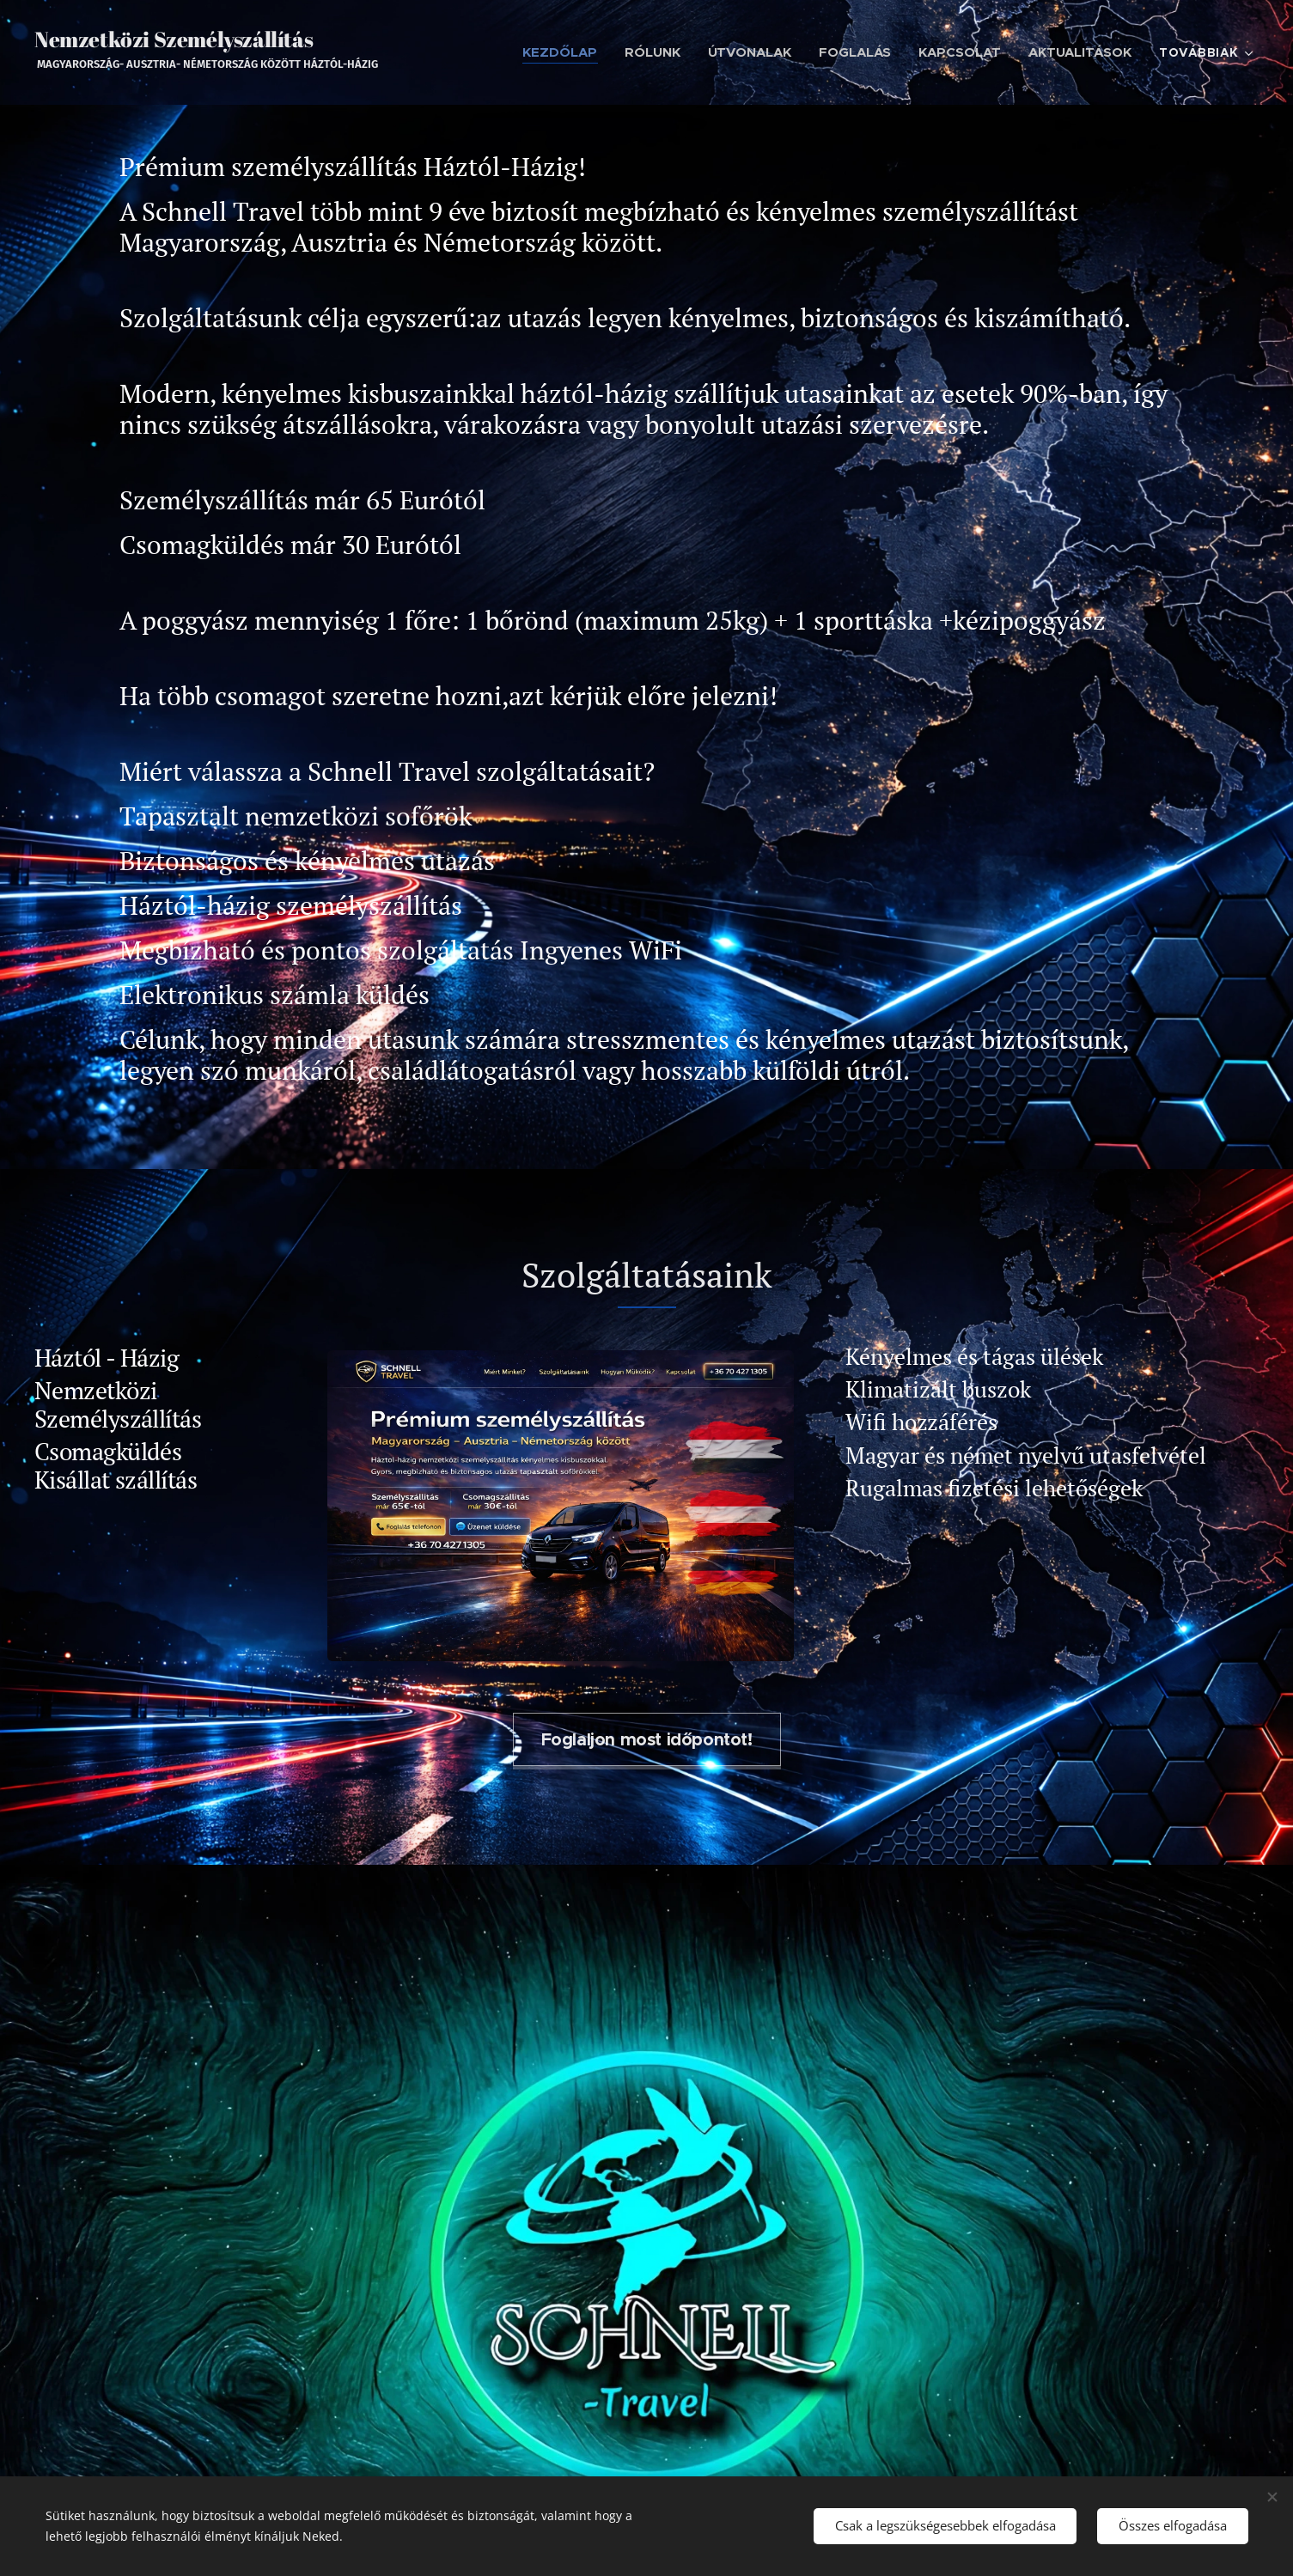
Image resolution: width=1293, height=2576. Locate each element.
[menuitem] (556, 51)
